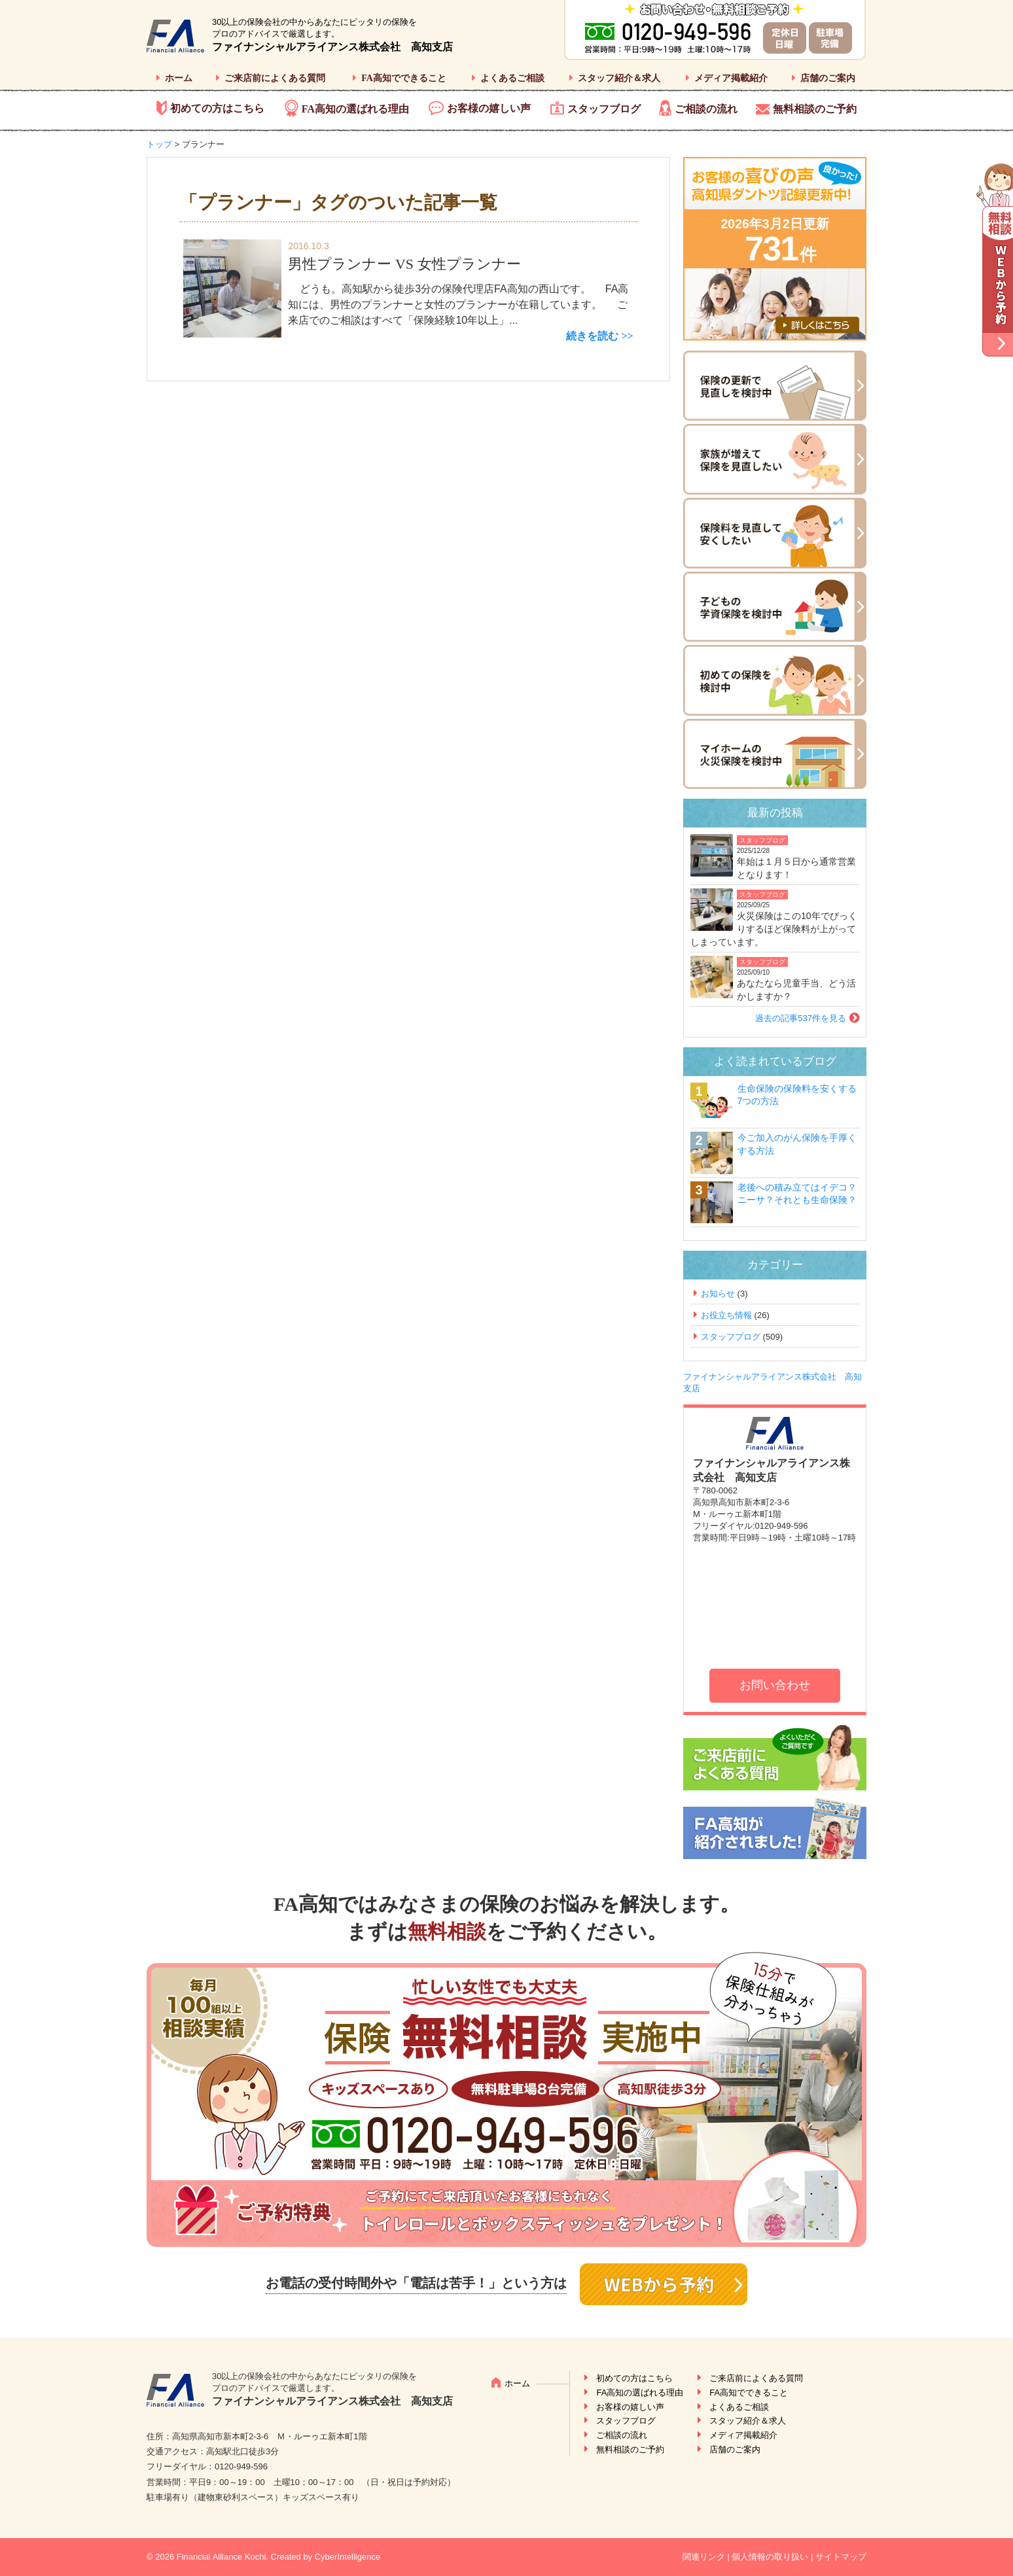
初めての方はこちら (217, 108)
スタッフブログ (604, 108)
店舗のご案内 (827, 78)
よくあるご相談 (512, 78)
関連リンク (704, 2557)
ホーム (178, 78)
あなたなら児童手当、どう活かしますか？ (796, 989)
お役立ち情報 (726, 1315)
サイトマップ (840, 2557)
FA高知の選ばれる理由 (355, 108)
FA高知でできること (403, 78)
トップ (159, 144)
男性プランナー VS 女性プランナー (404, 264)
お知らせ (718, 1293)
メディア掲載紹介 (731, 78)
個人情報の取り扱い (770, 2557)
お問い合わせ (774, 1685)
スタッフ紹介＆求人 (619, 78)
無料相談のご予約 (815, 108)
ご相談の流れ (706, 108)
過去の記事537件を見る (800, 1018)
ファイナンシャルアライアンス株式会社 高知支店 (332, 46)
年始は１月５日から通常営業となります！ (796, 868)
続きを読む (592, 335)
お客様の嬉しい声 (489, 108)
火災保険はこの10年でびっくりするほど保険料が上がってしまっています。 (773, 929)
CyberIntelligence (347, 2557)
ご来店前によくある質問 (274, 78)
